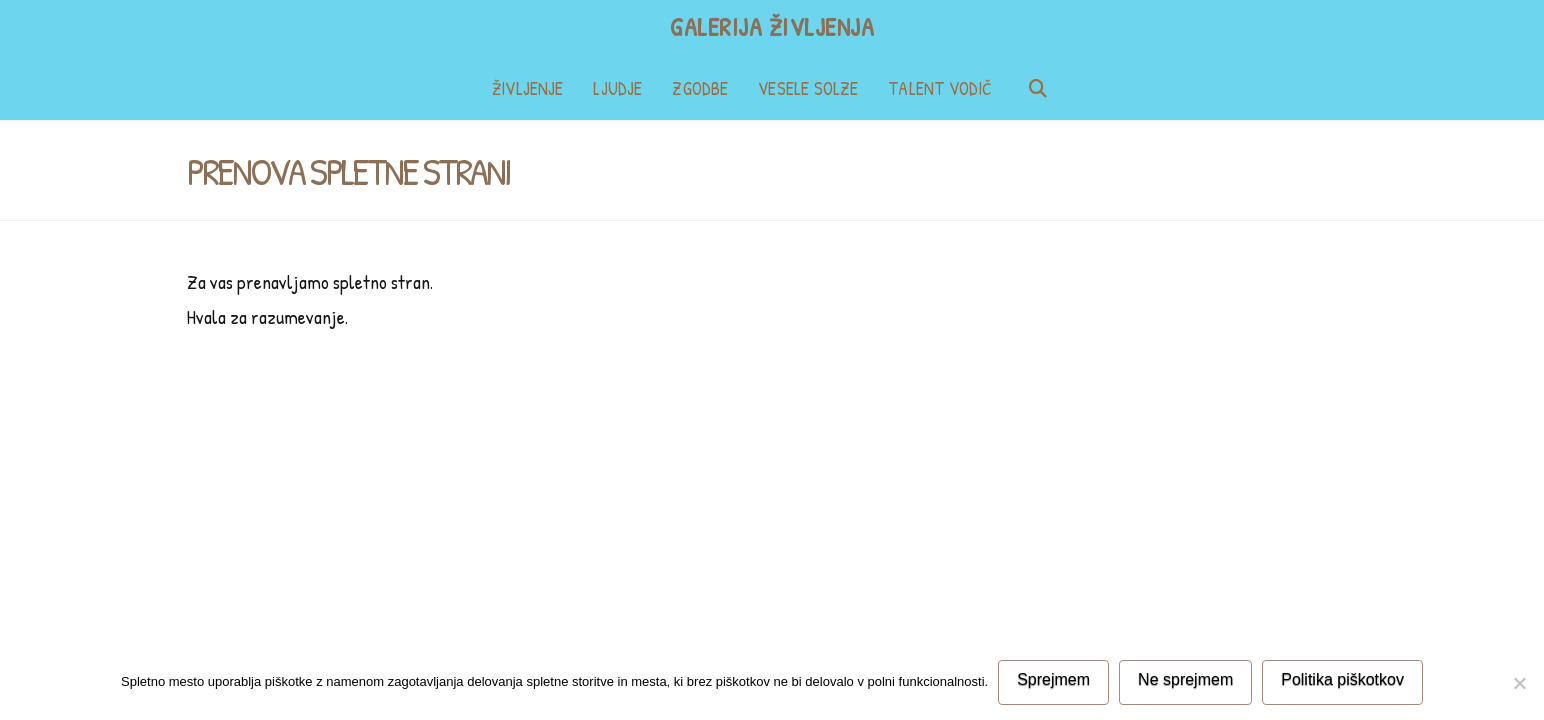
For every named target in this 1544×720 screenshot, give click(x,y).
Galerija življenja (772, 27)
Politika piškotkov (1342, 679)
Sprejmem (1053, 679)
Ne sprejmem (1185, 679)
